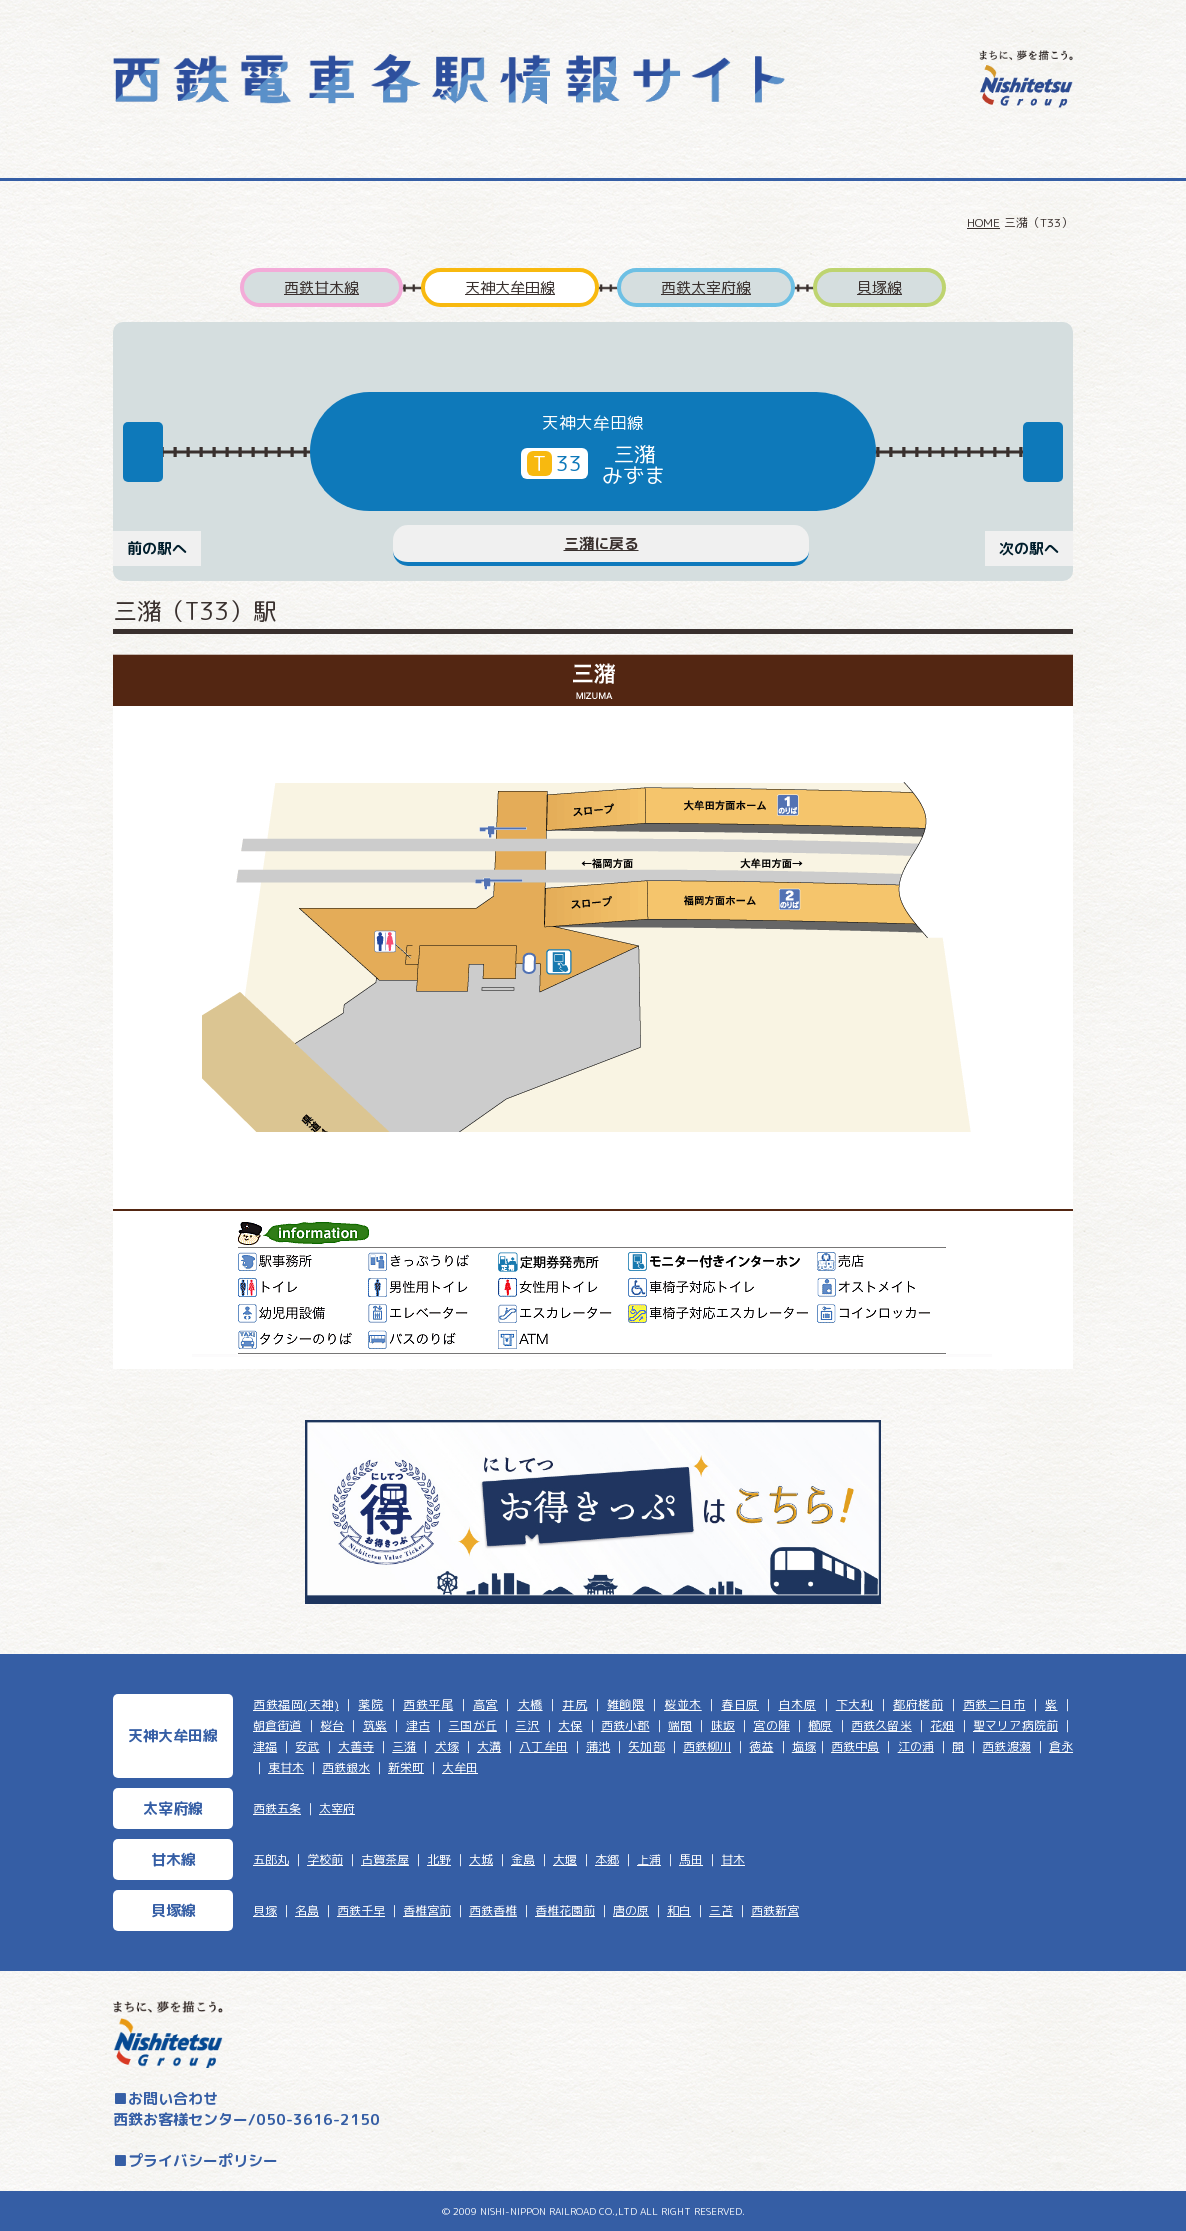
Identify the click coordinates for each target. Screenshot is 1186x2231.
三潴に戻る (601, 543)
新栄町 (406, 1767)
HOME (983, 222)
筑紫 (375, 1725)
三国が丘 (472, 1725)
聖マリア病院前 (1015, 1725)
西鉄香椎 (493, 1910)
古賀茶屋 (385, 1859)
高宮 (485, 1704)
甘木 (733, 1859)
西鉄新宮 (775, 1910)
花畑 (942, 1725)
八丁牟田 (543, 1746)
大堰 (565, 1859)
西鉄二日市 (994, 1704)
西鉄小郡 (625, 1725)
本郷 (607, 1859)
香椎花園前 (565, 1910)
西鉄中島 (855, 1746)
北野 (439, 1859)
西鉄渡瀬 (1006, 1746)
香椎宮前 (427, 1910)
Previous (143, 452)
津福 (265, 1746)
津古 (418, 1725)
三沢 (527, 1725)
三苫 (721, 1910)
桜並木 (683, 1704)
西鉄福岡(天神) (296, 1704)
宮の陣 (771, 1725)
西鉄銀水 (346, 1767)
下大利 (855, 1704)
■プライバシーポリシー (195, 2160)
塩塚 (804, 1746)
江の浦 (916, 1746)
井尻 (574, 1704)
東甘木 (286, 1767)
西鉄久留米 (881, 1725)
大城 (481, 1859)
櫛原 (820, 1725)
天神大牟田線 (510, 287)
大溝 (489, 1746)
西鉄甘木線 (321, 287)
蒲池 (598, 1746)
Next (1043, 452)
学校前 (325, 1859)
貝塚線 (879, 287)
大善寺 (356, 1746)
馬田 (691, 1859)
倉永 (1061, 1746)
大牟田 (460, 1767)
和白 (679, 1910)
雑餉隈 (626, 1704)
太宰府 (337, 1808)
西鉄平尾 (428, 1704)
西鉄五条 (277, 1808)
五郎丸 (271, 1859)
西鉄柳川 (707, 1746)
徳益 (761, 1746)
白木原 (798, 1704)
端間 (680, 1725)
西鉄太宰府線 (706, 287)
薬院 (370, 1704)
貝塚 (265, 1910)
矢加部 (646, 1746)
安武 (307, 1746)
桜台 (332, 1725)
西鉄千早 (361, 1910)
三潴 (404, 1746)
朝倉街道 (277, 1725)
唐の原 (631, 1910)
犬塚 (447, 1746)
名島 (307, 1910)
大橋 (530, 1704)
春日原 (740, 1704)
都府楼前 (918, 1704)
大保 (570, 1725)
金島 (523, 1859)
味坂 (723, 1725)
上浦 (649, 1859)
